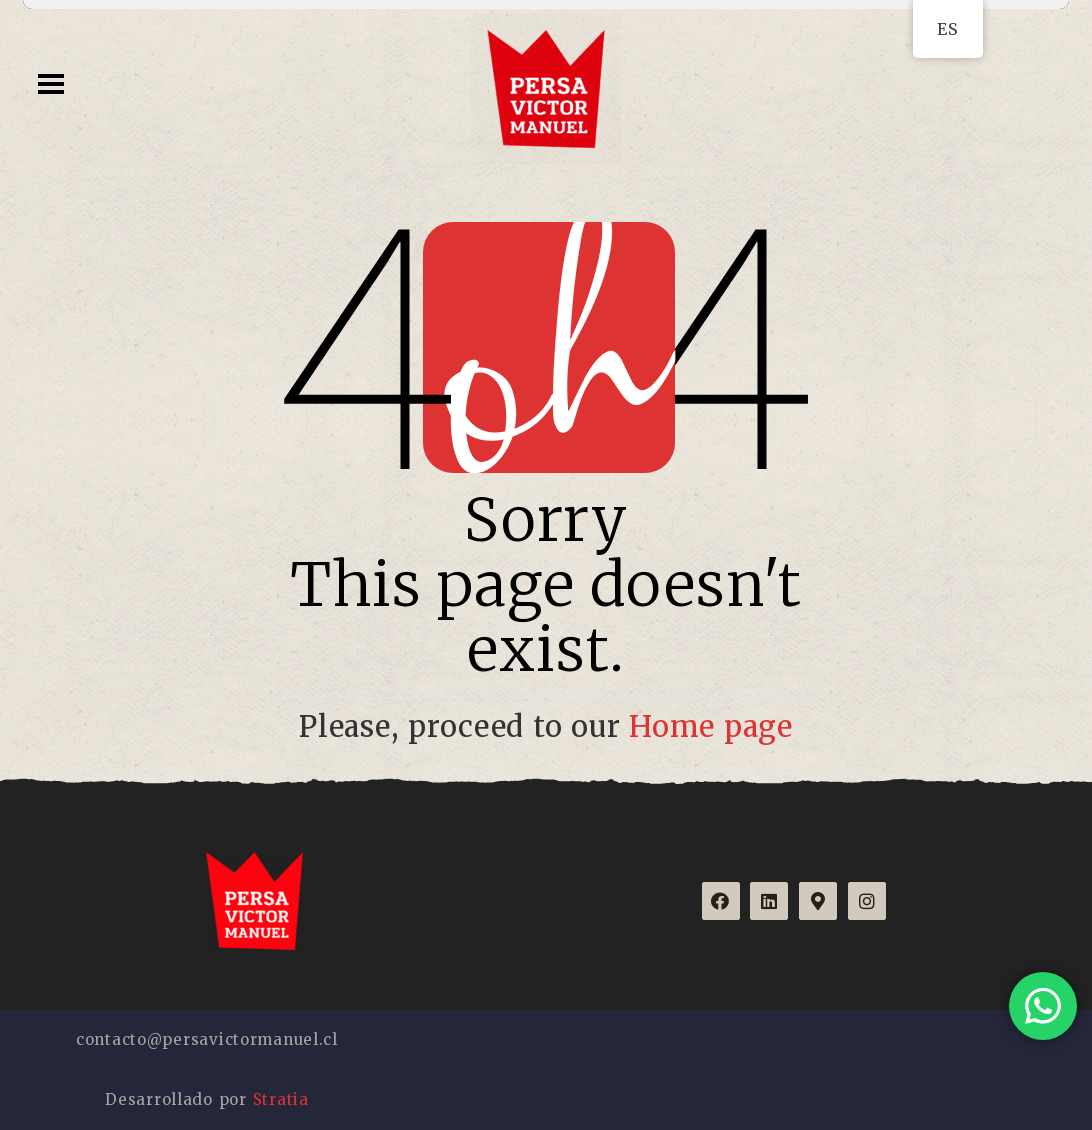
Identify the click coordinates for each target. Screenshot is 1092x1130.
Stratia (281, 1099)
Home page (711, 727)
